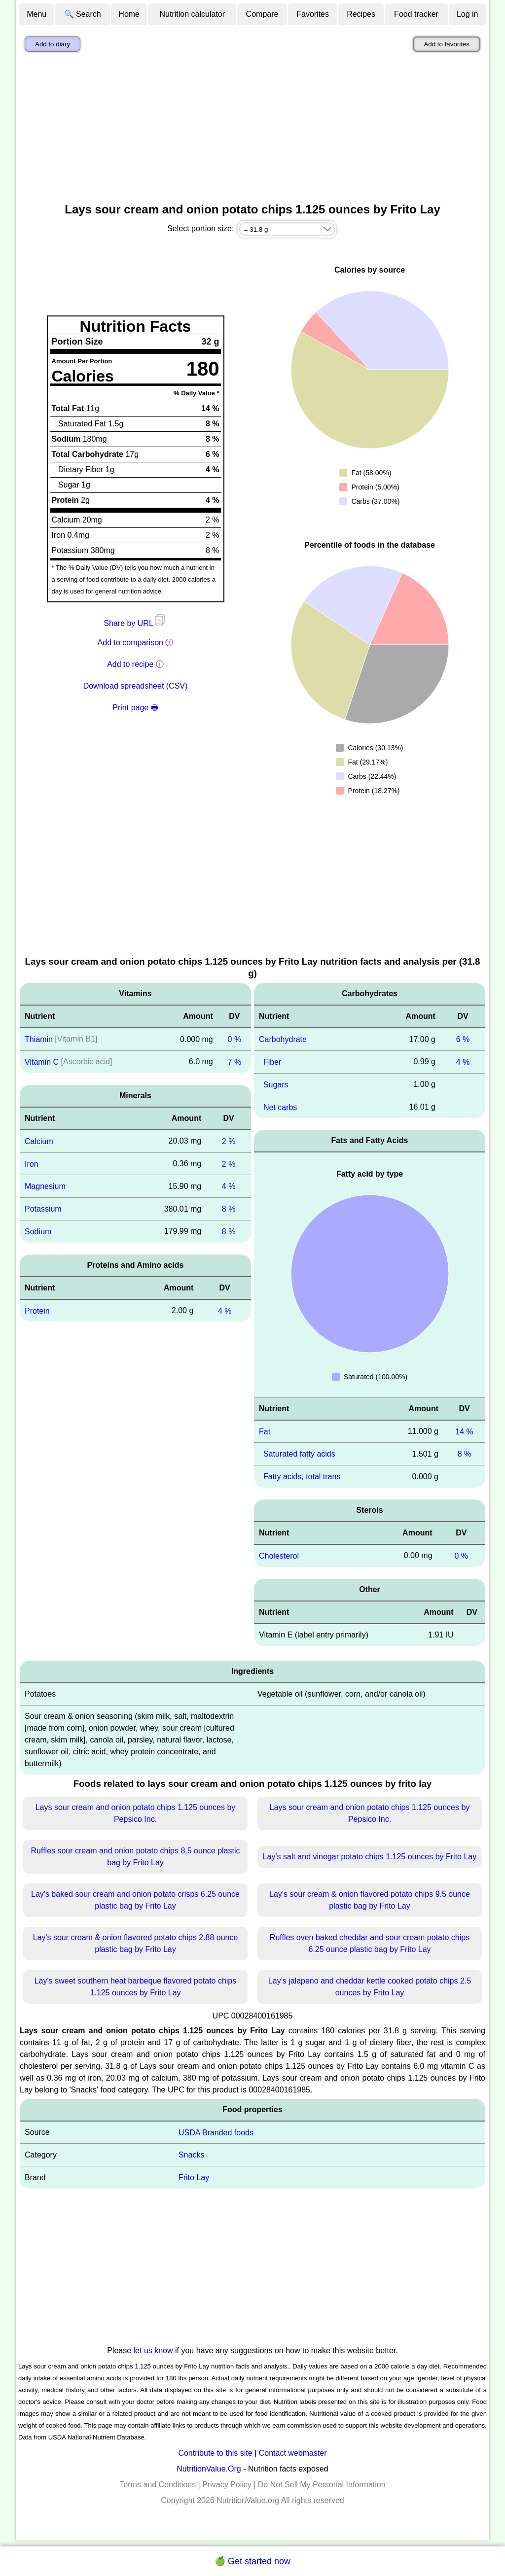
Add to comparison (130, 642)
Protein (37, 1310)
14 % (464, 1431)
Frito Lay (194, 2177)
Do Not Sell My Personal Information (322, 2484)
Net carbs (280, 1107)
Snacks (191, 2155)
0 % (235, 1039)
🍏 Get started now (252, 2561)
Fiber (272, 1062)
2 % (229, 1141)
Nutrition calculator (192, 14)
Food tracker (416, 14)
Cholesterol (279, 1556)
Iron (31, 1163)
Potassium (43, 1209)
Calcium (39, 1141)
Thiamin (39, 1039)
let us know (153, 2350)
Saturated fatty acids (299, 1454)
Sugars (276, 1084)
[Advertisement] (252, 130)
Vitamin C (42, 1062)
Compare (262, 14)
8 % (229, 1209)
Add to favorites (446, 44)
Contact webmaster (293, 2453)
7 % (235, 1062)
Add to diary (52, 44)
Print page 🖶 (135, 707)
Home (129, 14)
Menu (36, 14)
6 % (463, 1039)
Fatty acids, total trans (302, 1476)
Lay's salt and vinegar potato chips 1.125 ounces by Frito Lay (370, 1856)
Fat (264, 1431)
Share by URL (135, 623)
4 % (229, 1186)
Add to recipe (130, 664)
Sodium (38, 1231)
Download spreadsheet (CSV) (135, 686)
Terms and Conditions (157, 2484)
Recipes (361, 14)
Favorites (312, 14)
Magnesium (45, 1186)
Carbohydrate (283, 1039)
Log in (467, 14)
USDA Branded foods (216, 2132)
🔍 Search (82, 14)
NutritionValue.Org (209, 2469)
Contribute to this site (215, 2453)
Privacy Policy (227, 2484)
